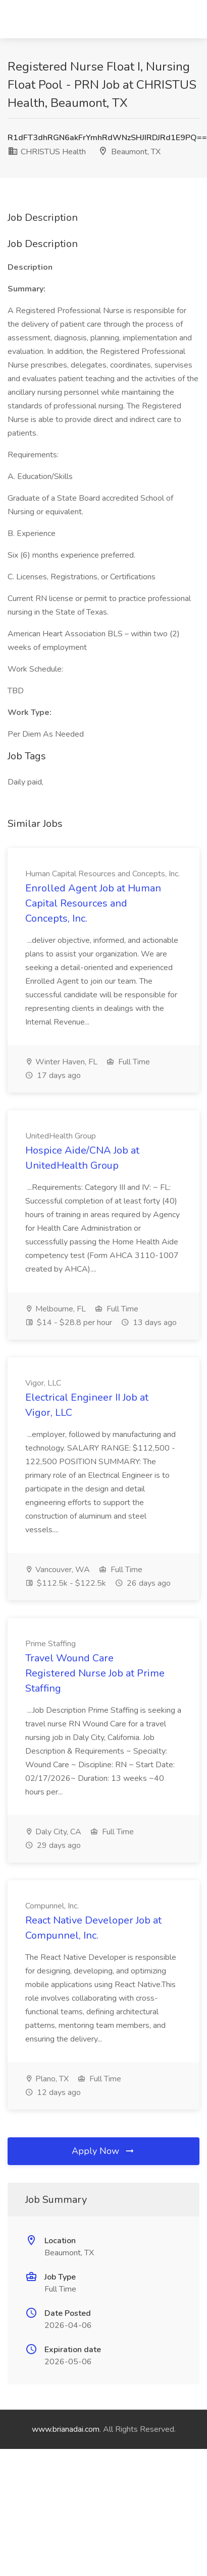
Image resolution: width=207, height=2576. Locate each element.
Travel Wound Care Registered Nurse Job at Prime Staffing (95, 1673)
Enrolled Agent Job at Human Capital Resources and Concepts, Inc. (93, 903)
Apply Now (103, 2151)
